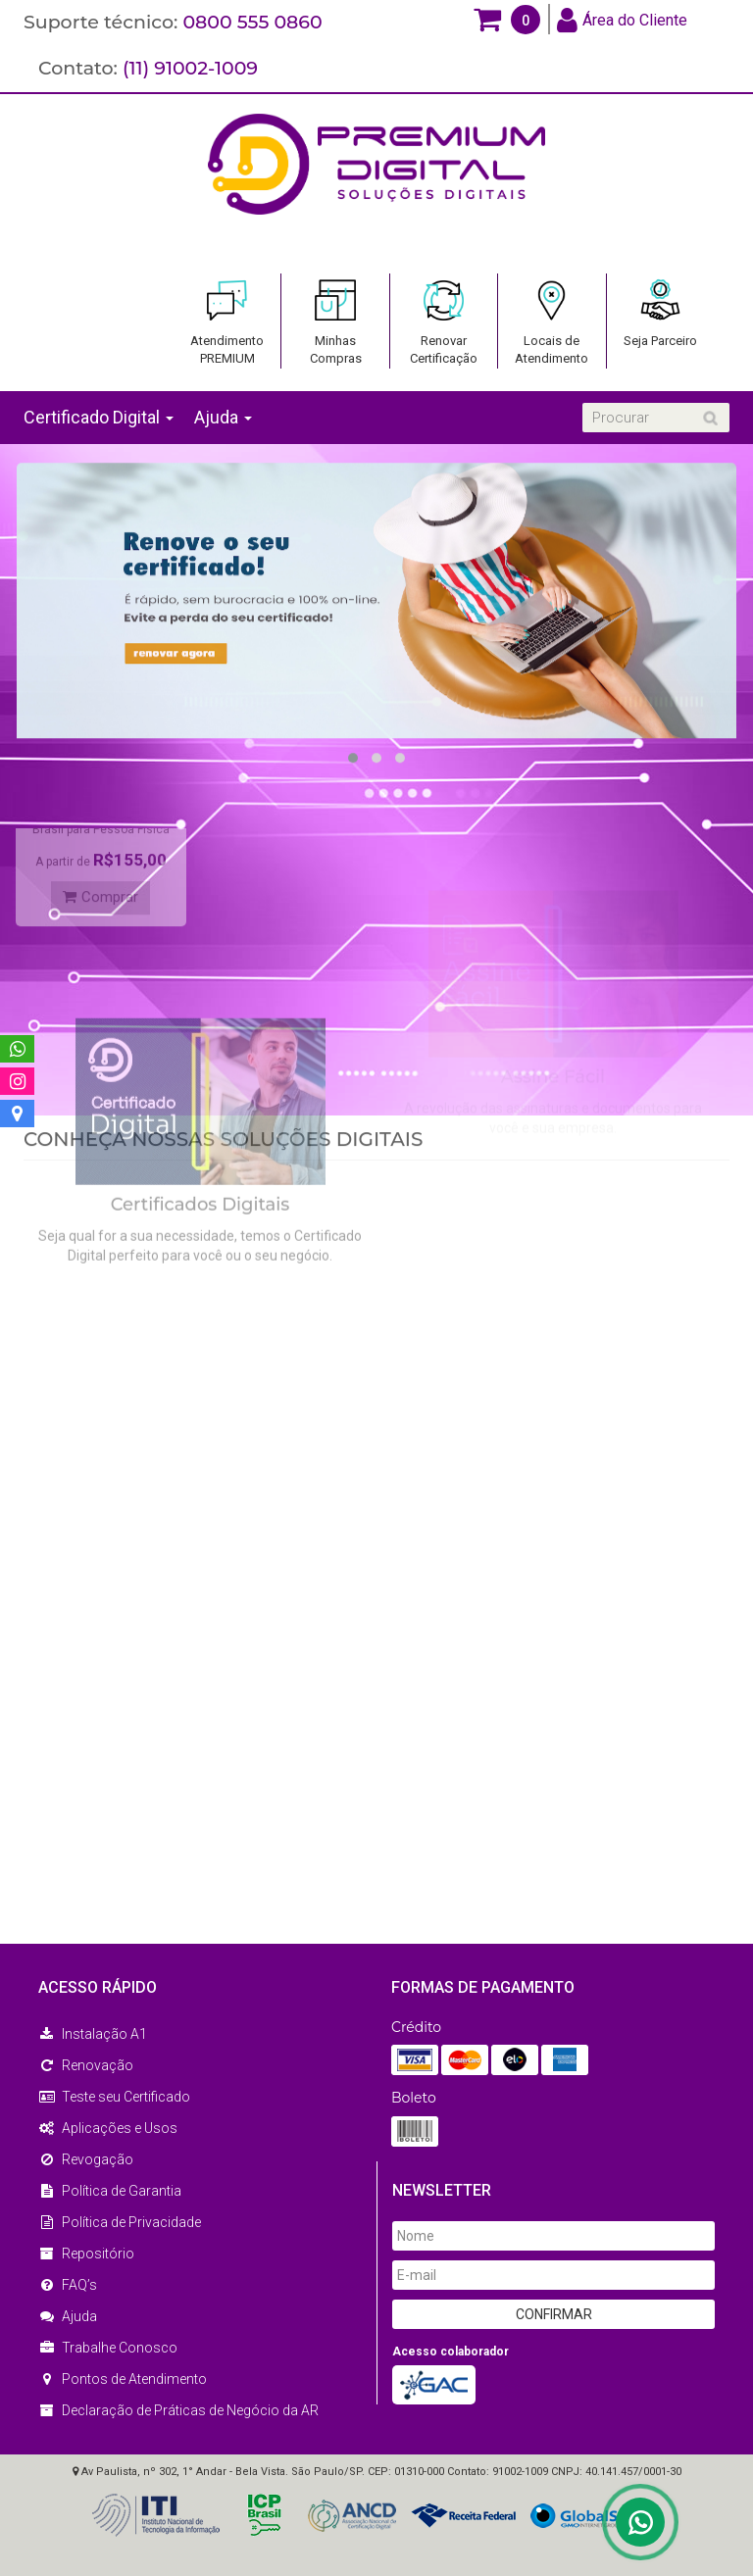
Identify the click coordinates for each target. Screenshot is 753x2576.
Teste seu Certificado (114, 2097)
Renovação (85, 2065)
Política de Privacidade (119, 2222)
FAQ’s (67, 2285)
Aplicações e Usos (107, 2128)
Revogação (85, 2159)
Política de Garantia (109, 2191)
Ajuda (67, 2316)
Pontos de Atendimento (122, 2379)
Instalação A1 (92, 2034)
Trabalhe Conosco (107, 2347)
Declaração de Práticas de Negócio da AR (178, 2410)
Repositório (86, 2253)
